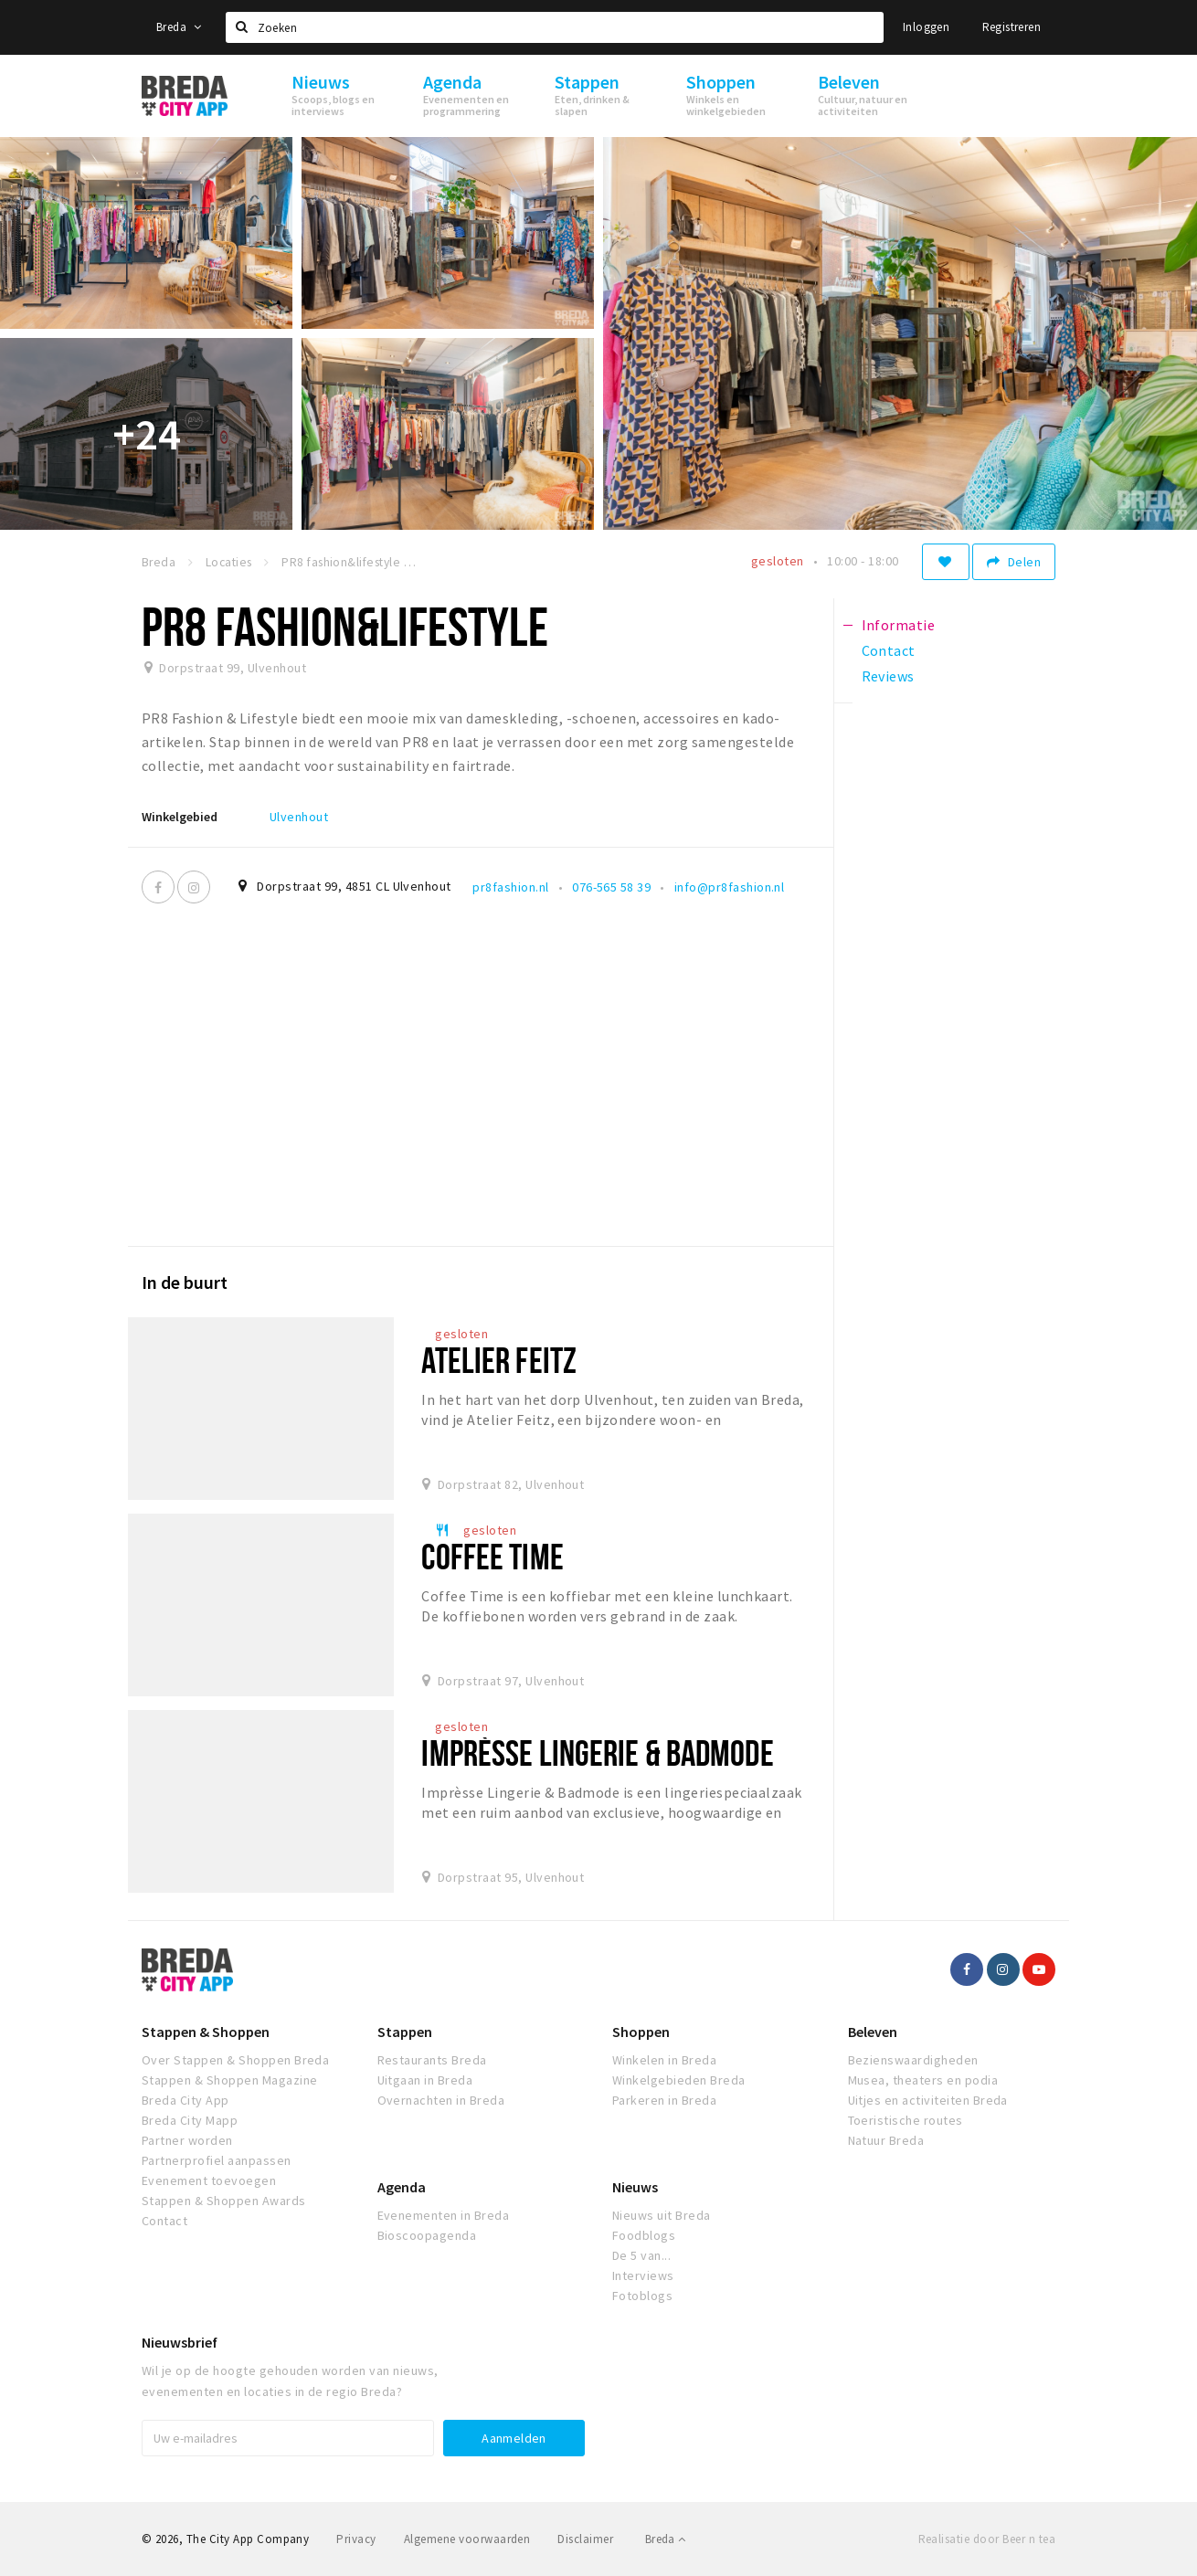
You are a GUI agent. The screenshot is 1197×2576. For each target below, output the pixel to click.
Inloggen (926, 27)
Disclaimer (585, 2539)
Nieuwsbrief (179, 2342)
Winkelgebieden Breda (679, 2080)
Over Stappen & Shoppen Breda (235, 2060)
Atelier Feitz (499, 1359)
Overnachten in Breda (441, 2100)
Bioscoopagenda (427, 2235)
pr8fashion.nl (510, 887)
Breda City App (185, 2100)
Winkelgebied (179, 816)
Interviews (643, 2275)
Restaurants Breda (432, 2060)
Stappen (404, 2031)
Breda (179, 27)
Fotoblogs (642, 2295)
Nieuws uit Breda (661, 2215)
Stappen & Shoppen (206, 2031)
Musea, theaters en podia (923, 2080)
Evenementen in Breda (443, 2215)
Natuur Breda (886, 2140)
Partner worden (187, 2140)
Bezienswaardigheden (913, 2060)
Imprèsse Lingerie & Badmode (597, 1752)
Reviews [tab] (888, 676)
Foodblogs (643, 2235)
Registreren (1011, 27)
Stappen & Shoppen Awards (224, 2200)
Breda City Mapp (190, 2120)
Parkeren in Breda (664, 2100)
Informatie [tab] (899, 625)
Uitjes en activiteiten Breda (928, 2100)
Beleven (872, 2031)
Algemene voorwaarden (467, 2539)
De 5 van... (641, 2255)
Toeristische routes (905, 2120)
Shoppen (641, 2031)
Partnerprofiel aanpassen (216, 2160)
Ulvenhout (299, 816)
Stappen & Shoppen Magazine (229, 2080)
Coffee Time (492, 1556)
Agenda (401, 2187)
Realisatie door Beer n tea (986, 2539)
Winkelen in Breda (664, 2060)
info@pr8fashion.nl (729, 887)
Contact (164, 2220)
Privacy (356, 2539)
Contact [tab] (889, 650)
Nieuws (635, 2187)
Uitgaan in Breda (425, 2080)
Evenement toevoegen (209, 2180)
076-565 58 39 (611, 887)
